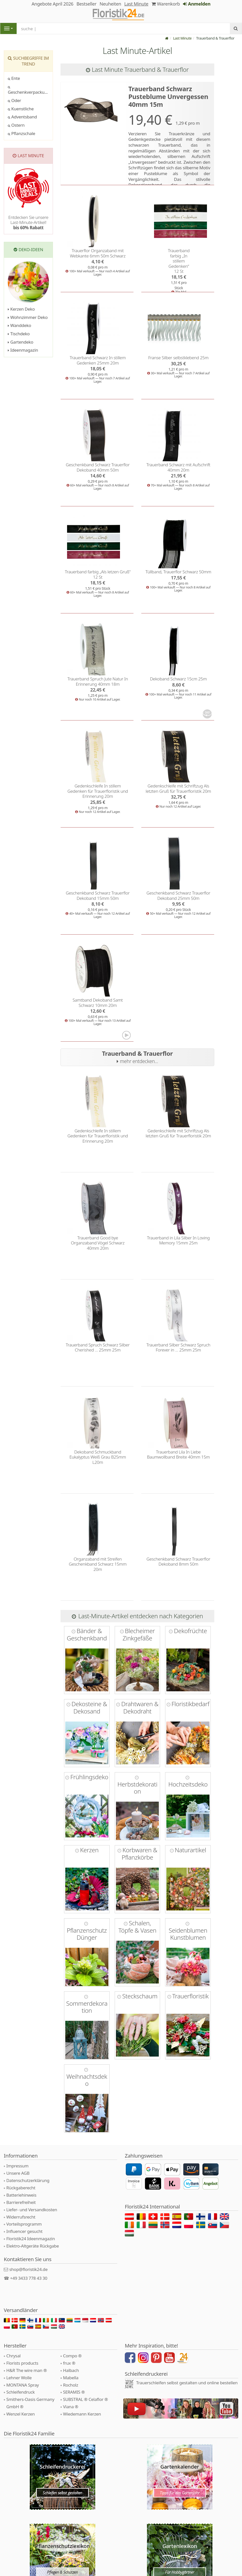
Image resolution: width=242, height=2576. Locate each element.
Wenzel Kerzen (20, 2414)
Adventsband (22, 117)
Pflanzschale (21, 133)
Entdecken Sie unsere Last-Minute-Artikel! (28, 222)
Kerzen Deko (21, 309)
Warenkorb (166, 4)
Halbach (71, 2370)
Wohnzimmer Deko (28, 317)
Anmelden (196, 4)
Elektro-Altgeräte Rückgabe (32, 2246)
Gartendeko (20, 342)
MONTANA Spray (22, 2385)
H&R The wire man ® (26, 2370)
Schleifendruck (20, 2392)
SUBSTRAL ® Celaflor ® (85, 2399)
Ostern (16, 125)
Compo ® (72, 2356)
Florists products (22, 2363)
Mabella (70, 2378)
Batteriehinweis (21, 2195)
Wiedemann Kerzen (82, 2414)
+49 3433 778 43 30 (28, 2278)
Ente (14, 78)
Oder (14, 100)
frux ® (69, 2363)
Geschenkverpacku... (28, 90)
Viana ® (70, 2406)
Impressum (17, 2166)
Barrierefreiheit (21, 2202)
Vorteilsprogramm (24, 2224)
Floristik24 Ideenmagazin (30, 2238)
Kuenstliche (21, 109)
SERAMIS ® (74, 2392)
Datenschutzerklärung (27, 2180)
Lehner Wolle (19, 2378)
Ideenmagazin (23, 350)
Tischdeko (19, 334)
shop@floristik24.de (28, 2269)
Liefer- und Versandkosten (31, 2209)
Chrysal (13, 2356)
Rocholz (70, 2385)
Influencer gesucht (24, 2231)
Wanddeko (19, 325)
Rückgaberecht (20, 2188)
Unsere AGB (17, 2173)
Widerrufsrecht (20, 2217)
